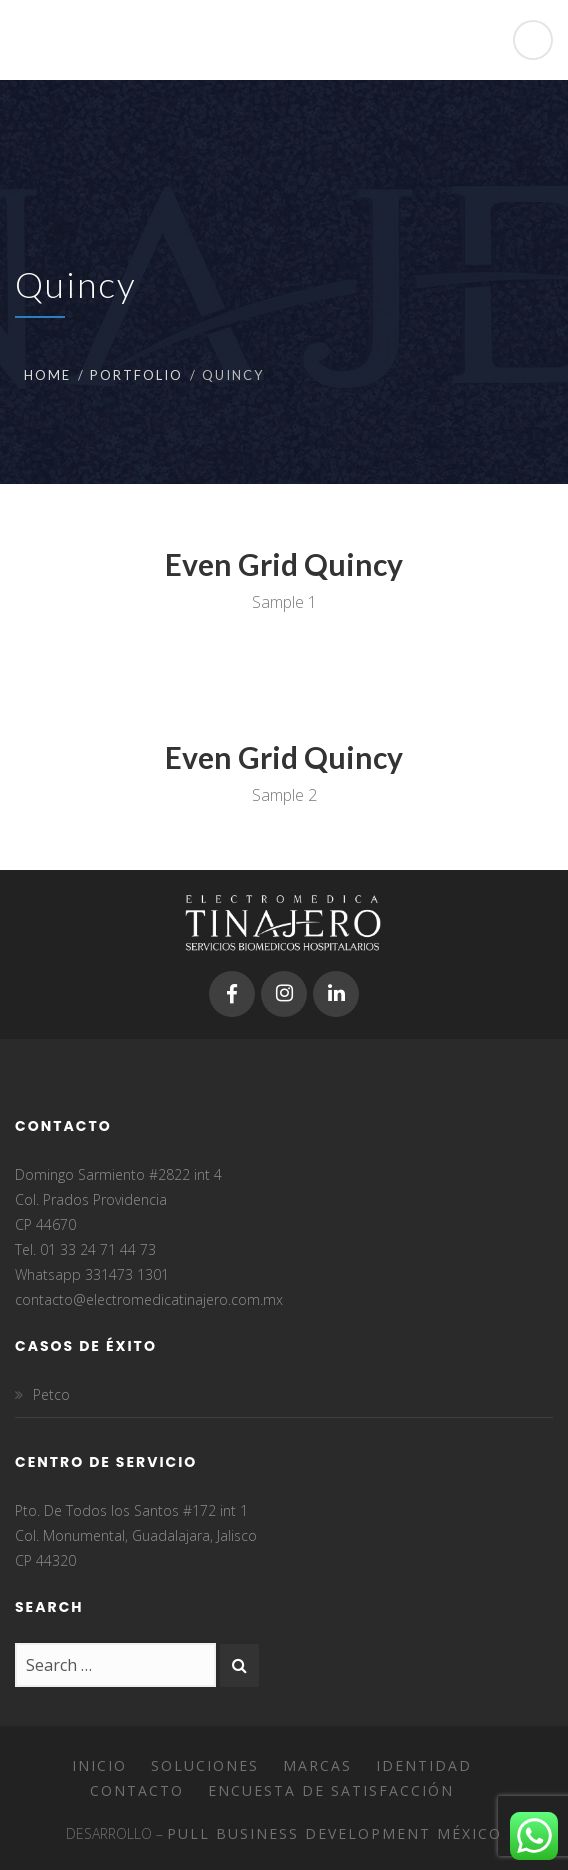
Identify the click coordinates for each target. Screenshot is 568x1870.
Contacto (137, 1790)
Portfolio (136, 375)
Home (47, 375)
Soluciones (205, 1765)
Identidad (424, 1765)
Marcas (317, 1765)
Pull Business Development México (334, 1833)
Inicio (99, 1765)
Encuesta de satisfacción (331, 1790)
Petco (51, 1394)
